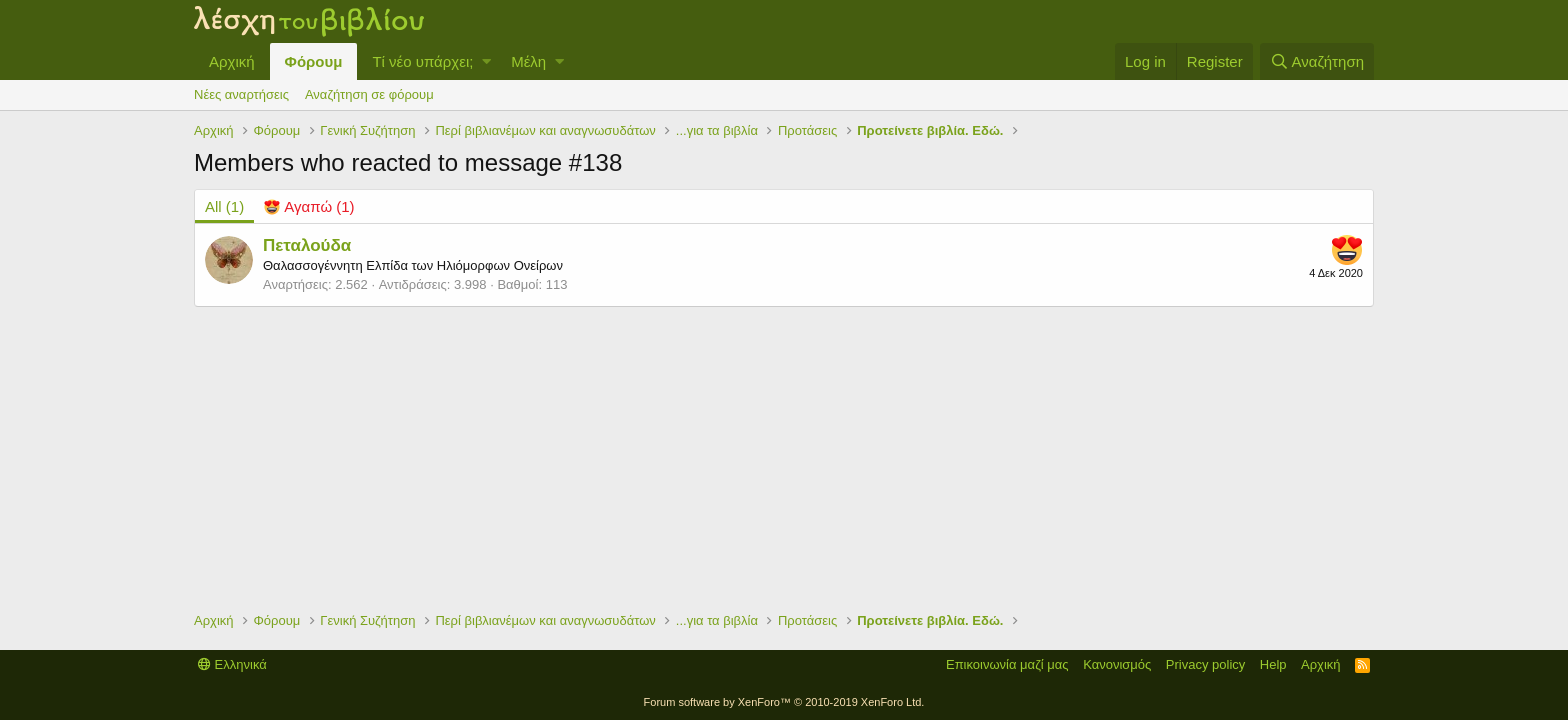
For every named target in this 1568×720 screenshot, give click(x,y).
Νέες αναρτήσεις (241, 94)
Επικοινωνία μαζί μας (1007, 664)
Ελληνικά (232, 664)
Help (1273, 664)
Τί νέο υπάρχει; (422, 61)
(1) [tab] (224, 206)
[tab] (309, 206)
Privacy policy (1205, 664)
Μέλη (528, 61)
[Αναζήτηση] (1317, 61)
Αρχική (232, 61)
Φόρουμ (314, 61)
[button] (486, 61)
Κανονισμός (1117, 664)
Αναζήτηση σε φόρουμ (369, 94)
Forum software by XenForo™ (784, 702)
